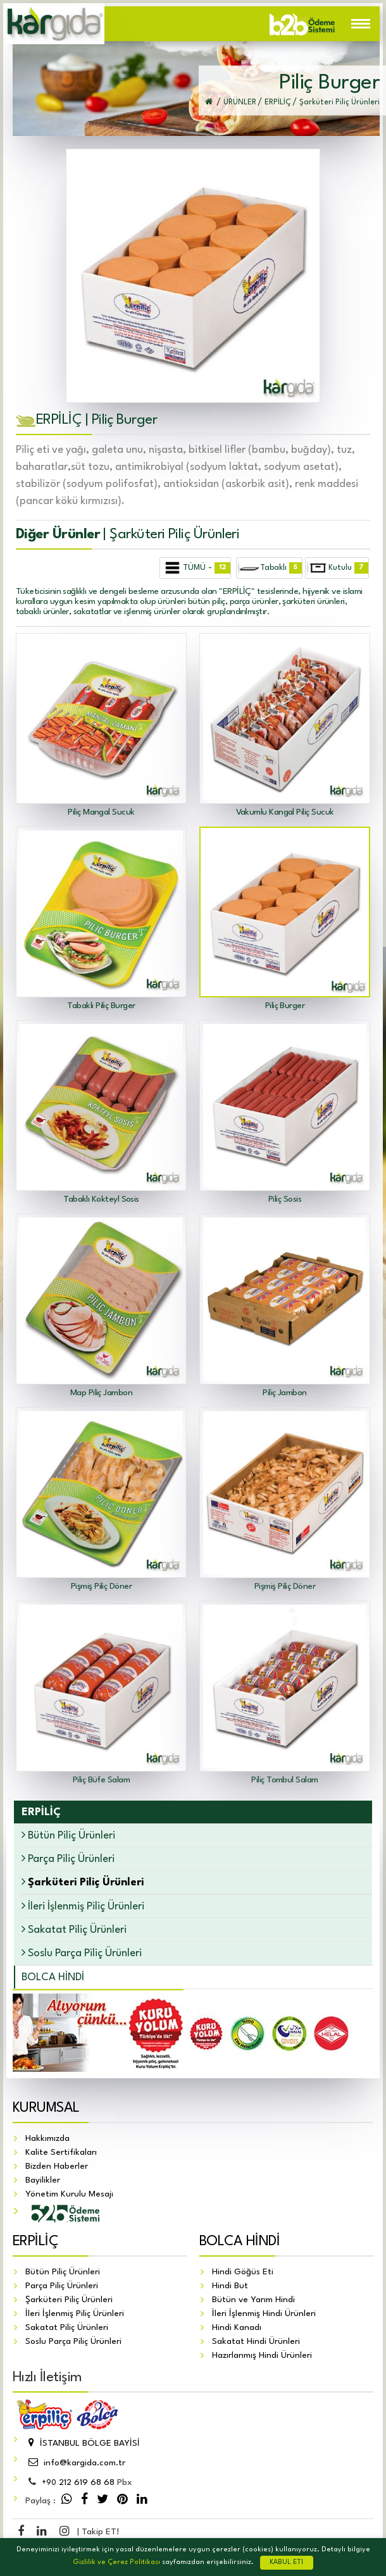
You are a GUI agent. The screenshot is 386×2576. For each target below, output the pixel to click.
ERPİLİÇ (35, 2241)
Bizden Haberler (56, 2166)
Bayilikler (42, 2180)
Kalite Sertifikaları (61, 2152)
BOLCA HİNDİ (53, 1977)
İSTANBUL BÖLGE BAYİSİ (82, 2443)
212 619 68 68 (78, 2482)
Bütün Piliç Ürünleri (68, 1835)
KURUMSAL (46, 2108)
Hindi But (230, 2285)
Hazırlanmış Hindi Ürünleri (262, 2355)
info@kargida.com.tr (75, 2462)
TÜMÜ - (195, 568)
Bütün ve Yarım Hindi (253, 2299)
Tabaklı (269, 568)
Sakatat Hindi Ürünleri (256, 2341)
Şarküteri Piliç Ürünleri (69, 2299)
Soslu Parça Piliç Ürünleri (82, 1953)
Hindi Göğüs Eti (242, 2271)
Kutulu (337, 568)
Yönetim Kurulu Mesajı (69, 2194)
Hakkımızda (47, 2138)
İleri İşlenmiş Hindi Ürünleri (264, 2313)
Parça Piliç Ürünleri (68, 1858)
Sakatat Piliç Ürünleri (74, 1929)
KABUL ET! (287, 2562)
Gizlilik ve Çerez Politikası (116, 2562)
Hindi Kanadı (236, 2327)
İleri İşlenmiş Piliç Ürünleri (83, 1906)
